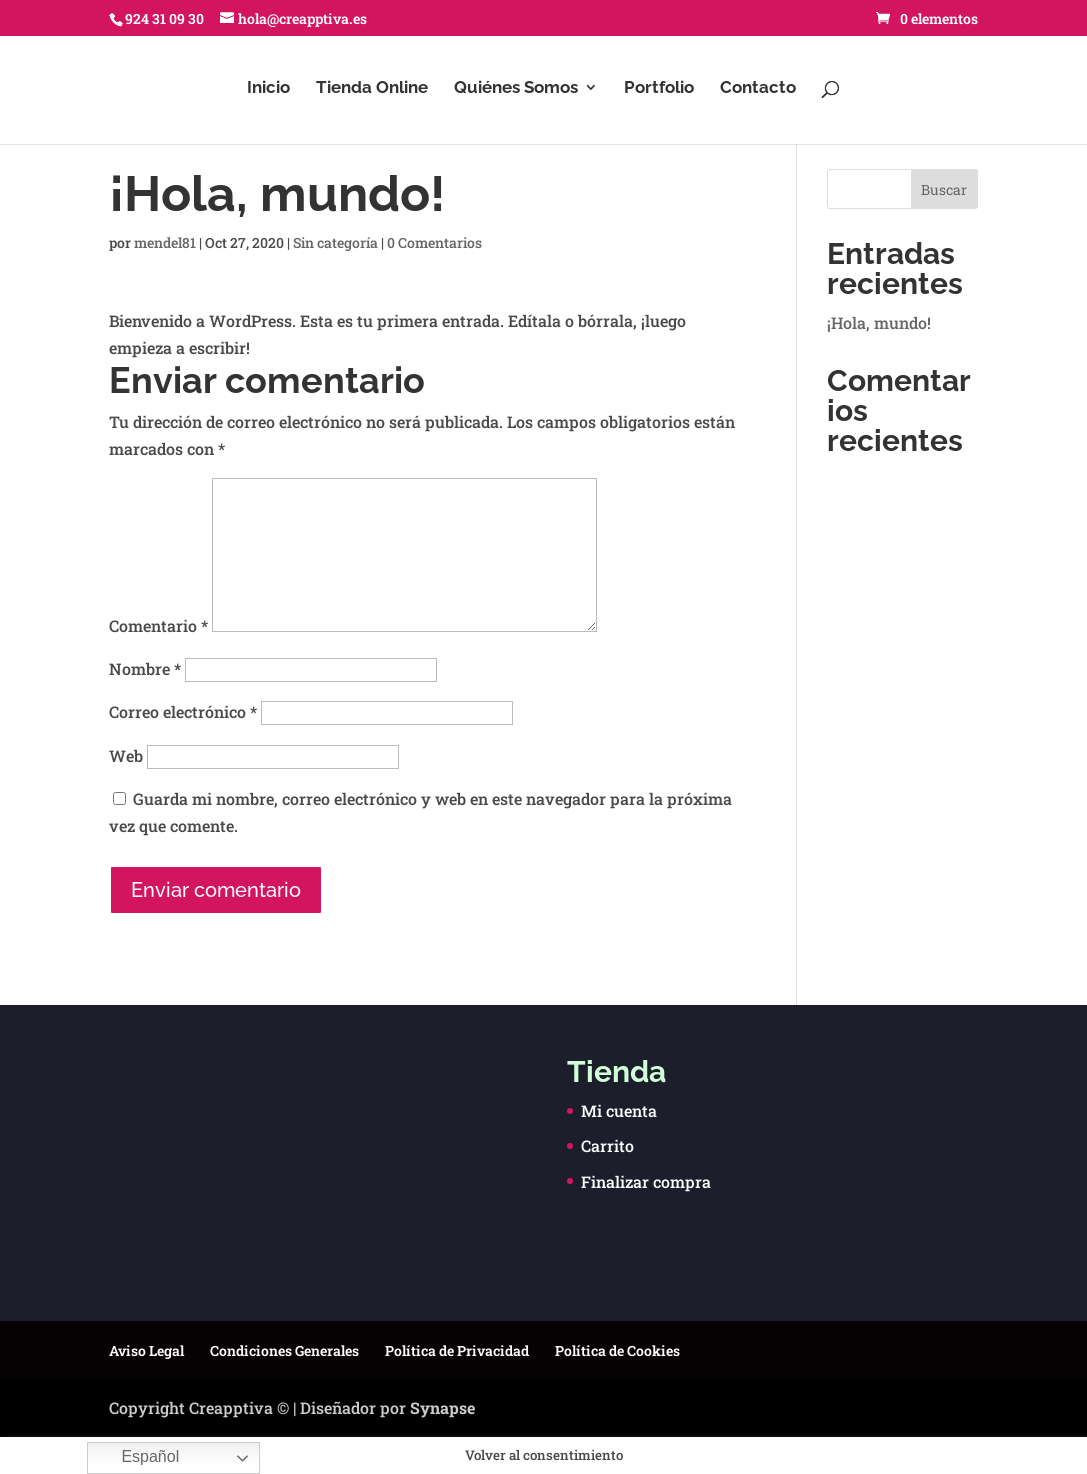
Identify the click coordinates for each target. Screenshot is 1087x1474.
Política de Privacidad (457, 1350)
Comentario (158, 625)
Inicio (268, 88)
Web (126, 755)
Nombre (145, 668)
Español (136, 1458)
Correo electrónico (183, 711)
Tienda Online (372, 88)
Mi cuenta (619, 1110)
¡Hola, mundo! (879, 322)
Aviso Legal (146, 1350)
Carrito (607, 1145)
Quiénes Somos (516, 88)
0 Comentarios (434, 242)
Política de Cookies (617, 1350)
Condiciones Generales (284, 1350)
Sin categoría (335, 242)
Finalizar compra (646, 1181)
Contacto (758, 88)
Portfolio (659, 88)
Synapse (442, 1407)
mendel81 (165, 242)
